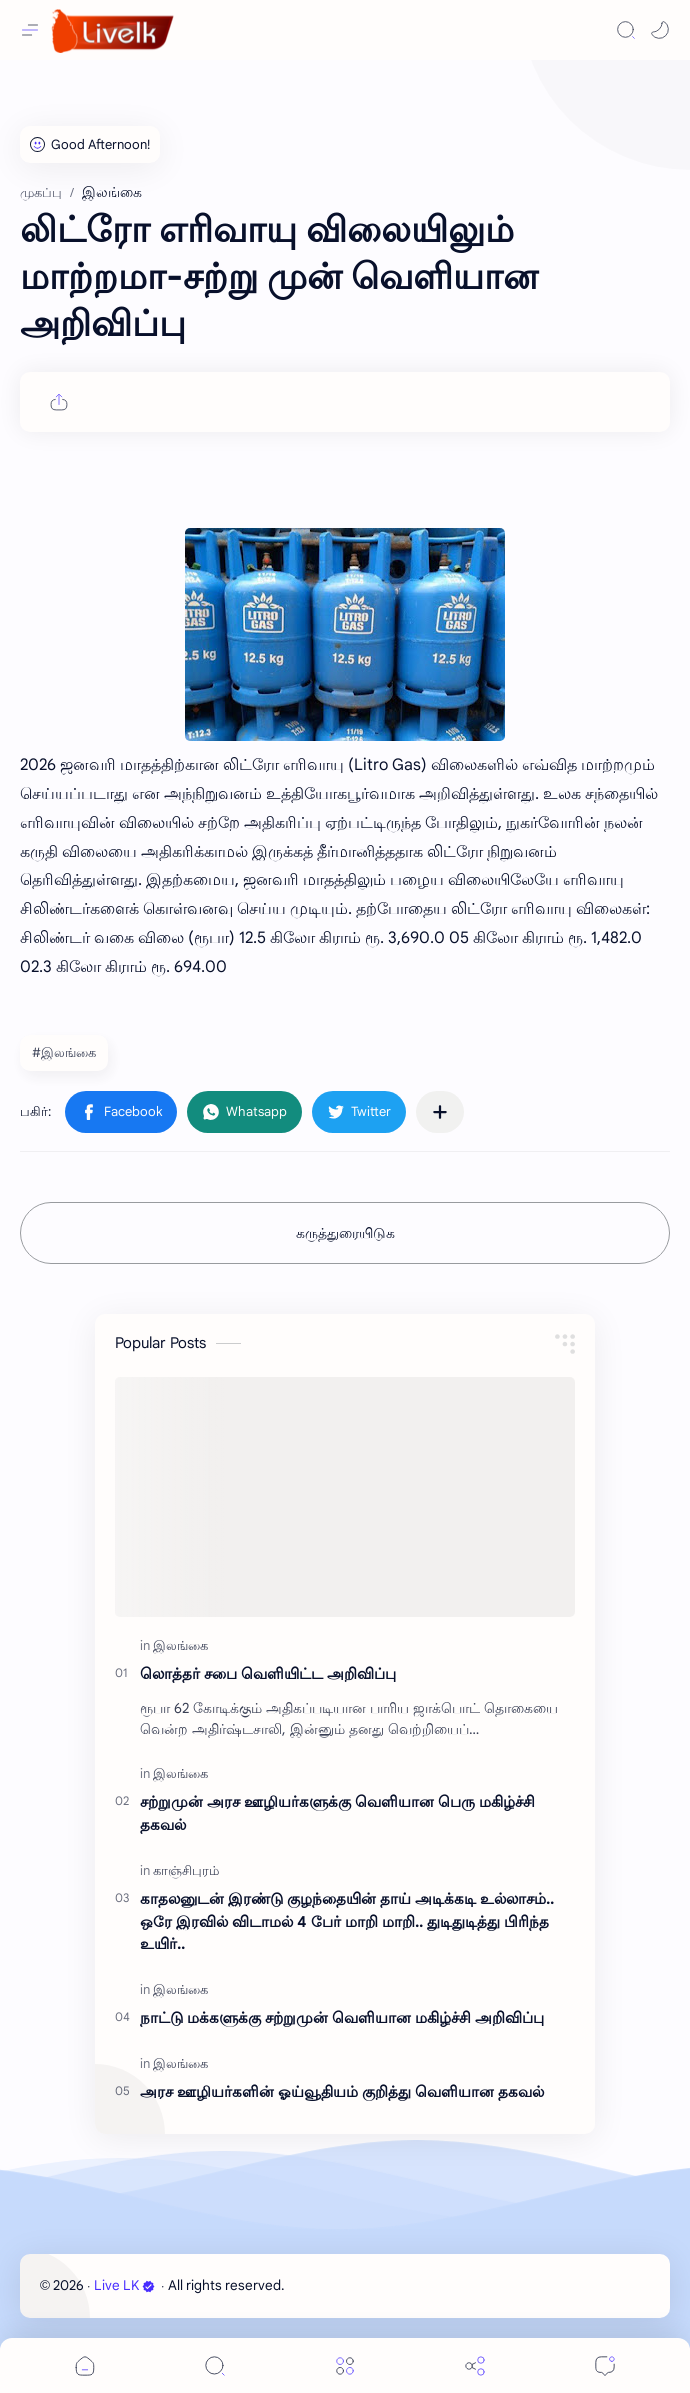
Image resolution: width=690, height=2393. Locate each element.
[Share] (475, 2365)
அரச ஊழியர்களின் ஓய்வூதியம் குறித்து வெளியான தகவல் (342, 2091)
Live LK (124, 2285)
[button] (660, 30)
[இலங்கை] (180, 1645)
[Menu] (345, 2365)
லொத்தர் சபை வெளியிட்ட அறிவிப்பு (268, 1673)
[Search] (626, 30)
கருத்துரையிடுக (345, 1233)
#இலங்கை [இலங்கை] (64, 1052)
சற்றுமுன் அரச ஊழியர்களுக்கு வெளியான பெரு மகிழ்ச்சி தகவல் (337, 1813)
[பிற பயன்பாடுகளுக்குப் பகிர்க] (440, 1112)
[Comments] (605, 2365)
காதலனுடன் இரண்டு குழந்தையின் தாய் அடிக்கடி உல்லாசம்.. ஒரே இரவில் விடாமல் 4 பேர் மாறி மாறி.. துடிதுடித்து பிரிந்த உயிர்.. (347, 1921)
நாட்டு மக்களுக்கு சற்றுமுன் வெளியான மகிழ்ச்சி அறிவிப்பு (342, 2017)
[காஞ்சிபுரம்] (186, 1870)
